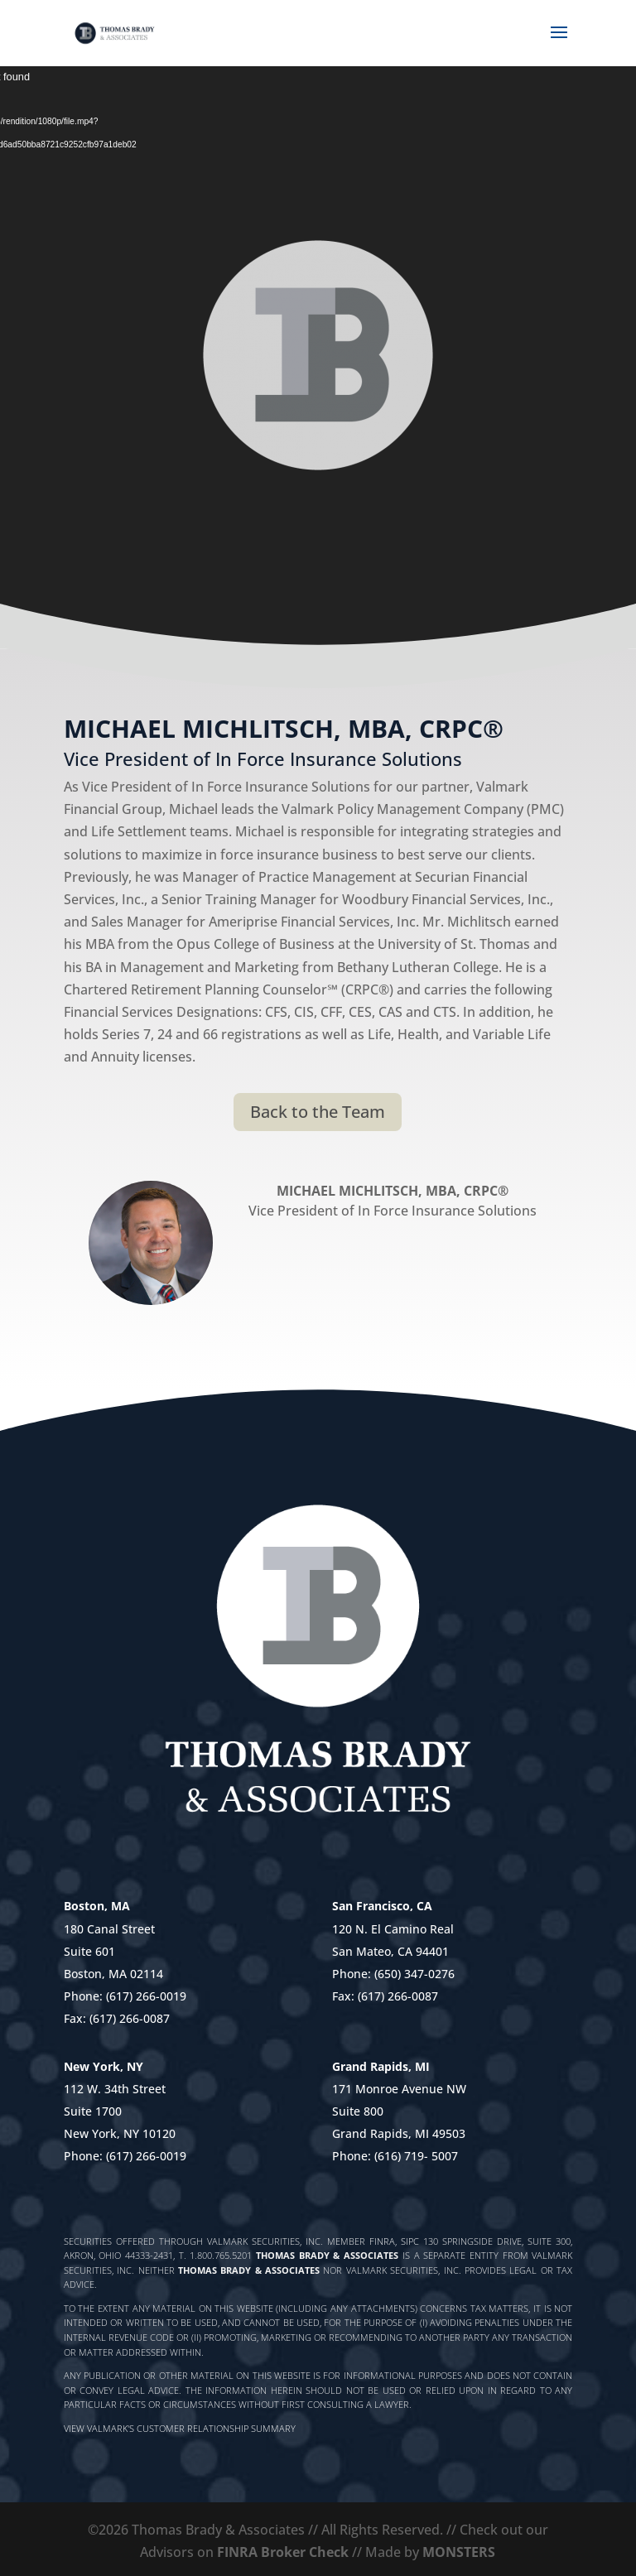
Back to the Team (317, 1111)
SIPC (410, 2241)
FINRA (382, 2241)
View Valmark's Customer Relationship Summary (180, 2428)
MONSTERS (458, 2552)
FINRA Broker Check (283, 2552)
